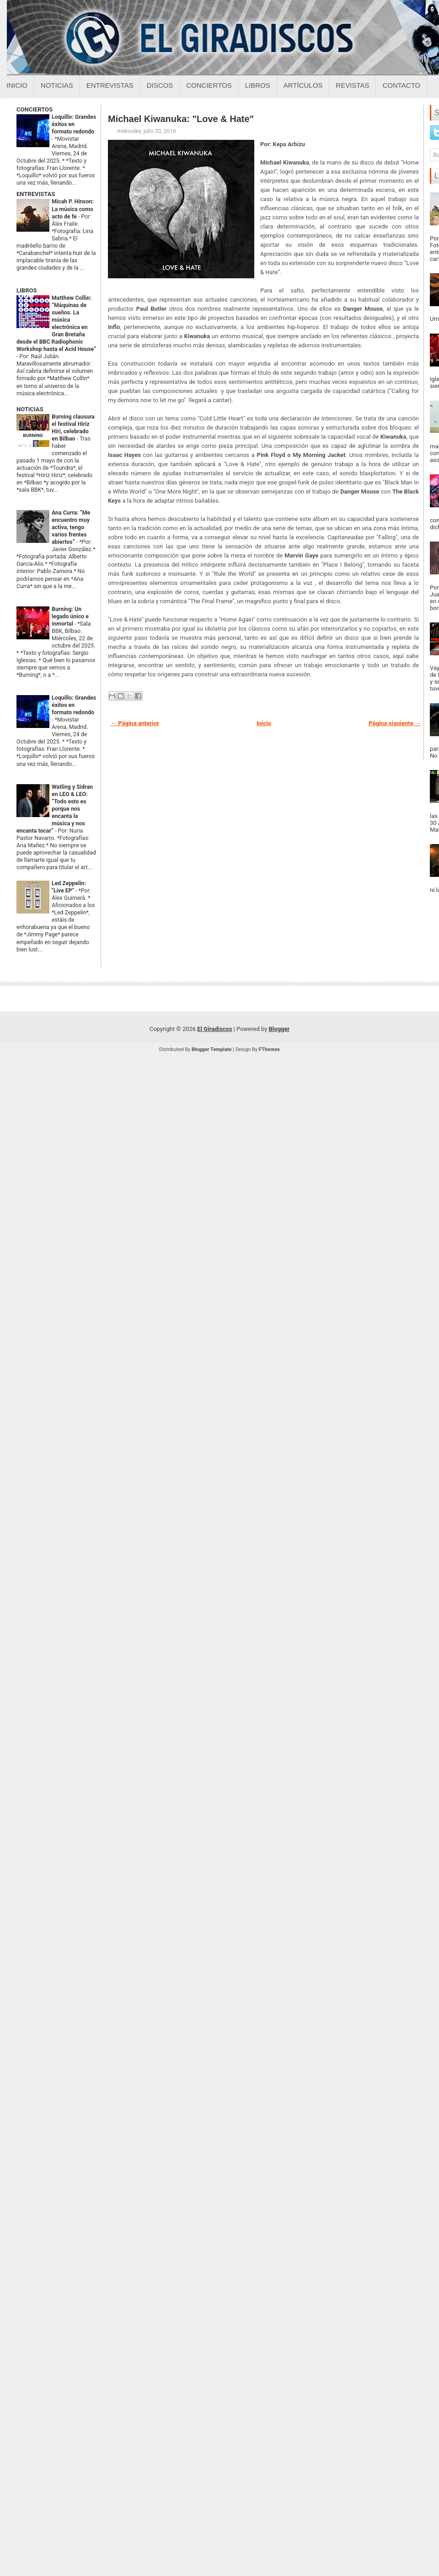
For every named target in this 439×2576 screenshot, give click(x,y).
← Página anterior (135, 723)
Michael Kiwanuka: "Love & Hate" (181, 118)
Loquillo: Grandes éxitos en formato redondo (74, 124)
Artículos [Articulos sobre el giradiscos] (303, 85)
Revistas (352, 85)
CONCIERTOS (34, 109)
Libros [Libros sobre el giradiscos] (257, 85)
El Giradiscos (214, 1028)
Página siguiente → (395, 723)
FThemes (269, 1049)
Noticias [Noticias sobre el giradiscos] (57, 85)
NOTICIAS (29, 409)
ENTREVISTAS (35, 194)
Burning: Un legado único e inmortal (70, 616)
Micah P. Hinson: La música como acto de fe (73, 208)
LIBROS (26, 290)
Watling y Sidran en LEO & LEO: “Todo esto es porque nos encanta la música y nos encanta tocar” (54, 809)
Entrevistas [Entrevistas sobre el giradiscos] (110, 85)
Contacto (401, 85)
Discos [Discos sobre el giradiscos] (160, 85)
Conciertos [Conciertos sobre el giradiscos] (208, 85)
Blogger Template (212, 1049)
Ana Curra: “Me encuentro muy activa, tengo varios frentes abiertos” (71, 527)
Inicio (16, 85)
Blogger (279, 1028)
